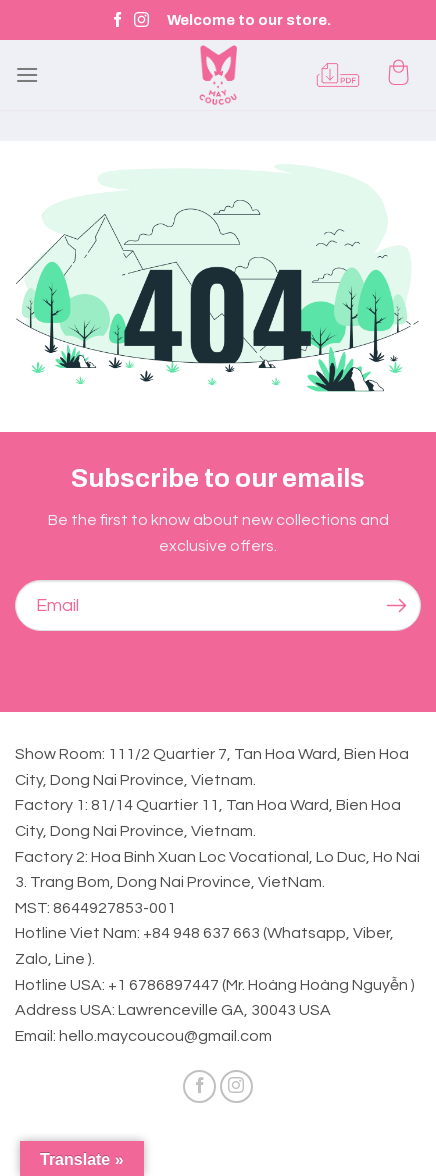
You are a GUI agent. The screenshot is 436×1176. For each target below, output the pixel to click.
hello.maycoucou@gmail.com (165, 1036)
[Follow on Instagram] (141, 20)
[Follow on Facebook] (117, 20)
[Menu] (27, 74)
